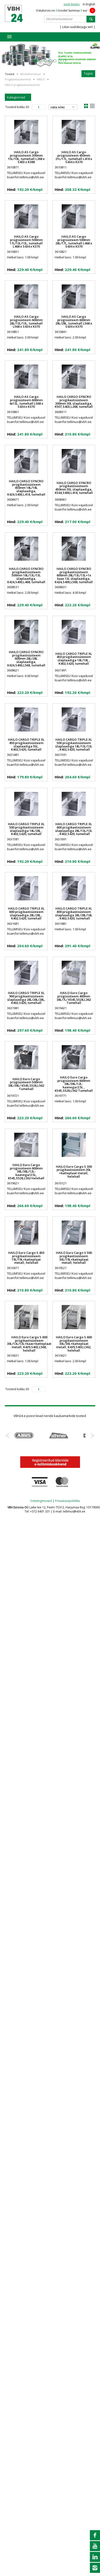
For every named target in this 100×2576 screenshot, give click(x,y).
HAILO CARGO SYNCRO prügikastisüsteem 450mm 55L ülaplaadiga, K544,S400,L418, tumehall (74, 488)
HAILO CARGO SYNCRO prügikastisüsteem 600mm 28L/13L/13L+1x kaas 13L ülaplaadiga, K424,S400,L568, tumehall (74, 575)
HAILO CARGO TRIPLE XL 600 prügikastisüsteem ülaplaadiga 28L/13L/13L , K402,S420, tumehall (73, 829)
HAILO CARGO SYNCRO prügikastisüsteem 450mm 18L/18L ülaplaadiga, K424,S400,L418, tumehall (26, 488)
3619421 (61, 1008)
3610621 (61, 1355)
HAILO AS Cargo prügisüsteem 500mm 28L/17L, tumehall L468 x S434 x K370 (73, 241)
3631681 (13, 923)
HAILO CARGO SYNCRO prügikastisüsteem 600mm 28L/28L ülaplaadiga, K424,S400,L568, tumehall (26, 658)
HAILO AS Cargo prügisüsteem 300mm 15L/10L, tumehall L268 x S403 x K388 (26, 157)
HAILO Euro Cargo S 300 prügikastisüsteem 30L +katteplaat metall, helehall (74, 1171)
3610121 (61, 1183)
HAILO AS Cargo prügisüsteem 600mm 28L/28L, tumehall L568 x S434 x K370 (73, 321)
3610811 (61, 167)
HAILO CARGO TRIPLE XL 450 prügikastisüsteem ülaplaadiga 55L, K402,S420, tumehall (26, 744)
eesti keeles (72, 4)
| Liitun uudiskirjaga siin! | (77, 27)
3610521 (61, 1268)
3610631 (13, 1355)
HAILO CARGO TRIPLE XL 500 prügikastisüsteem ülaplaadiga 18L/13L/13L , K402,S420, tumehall (73, 744)
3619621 (13, 1183)
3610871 (13, 167)
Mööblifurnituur (30, 74)
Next (92, 1435)
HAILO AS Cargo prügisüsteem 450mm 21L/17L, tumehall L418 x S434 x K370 (73, 157)
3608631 (61, 587)
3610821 (61, 251)
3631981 (13, 1008)
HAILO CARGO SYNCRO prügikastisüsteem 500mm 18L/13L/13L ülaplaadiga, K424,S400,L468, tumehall (26, 575)
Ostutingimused (41, 1501)
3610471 (13, 1268)
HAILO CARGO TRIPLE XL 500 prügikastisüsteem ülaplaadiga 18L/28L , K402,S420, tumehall (26, 829)
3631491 (61, 670)
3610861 (13, 412)
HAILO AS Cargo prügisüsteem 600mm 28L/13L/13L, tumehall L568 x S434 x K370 (26, 321)
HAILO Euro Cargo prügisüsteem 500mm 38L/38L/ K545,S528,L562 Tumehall (26, 1084)
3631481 (13, 755)
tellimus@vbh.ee (32, 177)
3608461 (61, 499)
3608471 (13, 499)
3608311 (61, 412)
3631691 (61, 839)
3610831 (13, 251)
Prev (7, 1435)
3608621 (13, 670)
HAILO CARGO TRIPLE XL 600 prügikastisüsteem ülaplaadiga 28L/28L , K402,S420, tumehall (26, 913)
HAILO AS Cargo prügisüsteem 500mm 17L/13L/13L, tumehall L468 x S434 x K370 (26, 241)
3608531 (13, 587)
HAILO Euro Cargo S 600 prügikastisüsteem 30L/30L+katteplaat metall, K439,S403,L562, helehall (74, 1344)
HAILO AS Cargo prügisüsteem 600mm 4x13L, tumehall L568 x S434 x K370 (26, 401)
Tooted (9, 74)
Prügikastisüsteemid (18, 79)
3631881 (61, 923)
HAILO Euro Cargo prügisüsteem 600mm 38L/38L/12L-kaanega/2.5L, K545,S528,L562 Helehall (26, 1171)
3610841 (61, 332)
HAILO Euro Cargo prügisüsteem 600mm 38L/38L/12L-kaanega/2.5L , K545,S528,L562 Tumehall (74, 1084)
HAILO (41, 79)
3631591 (61, 755)
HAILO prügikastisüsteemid (22, 85)
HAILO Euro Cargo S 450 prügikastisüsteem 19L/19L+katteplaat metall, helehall (26, 1257)
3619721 (13, 1095)
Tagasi (88, 73)
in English (89, 4)
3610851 (13, 332)
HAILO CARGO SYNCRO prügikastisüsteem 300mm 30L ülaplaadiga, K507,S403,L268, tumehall (74, 401)
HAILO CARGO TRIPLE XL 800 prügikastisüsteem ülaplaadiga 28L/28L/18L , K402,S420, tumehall (73, 913)
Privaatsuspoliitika (67, 1501)
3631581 (13, 839)
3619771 (61, 1095)
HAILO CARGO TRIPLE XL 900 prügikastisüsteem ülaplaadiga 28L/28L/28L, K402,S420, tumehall (26, 998)
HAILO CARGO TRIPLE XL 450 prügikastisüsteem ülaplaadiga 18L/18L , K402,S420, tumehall (73, 658)
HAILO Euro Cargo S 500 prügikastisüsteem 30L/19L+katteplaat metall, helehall (74, 1257)
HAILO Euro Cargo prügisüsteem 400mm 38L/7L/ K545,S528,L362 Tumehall (74, 998)
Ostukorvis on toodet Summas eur (65, 10)
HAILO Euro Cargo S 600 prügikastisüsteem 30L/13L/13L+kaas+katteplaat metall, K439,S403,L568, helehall (29, 1344)
